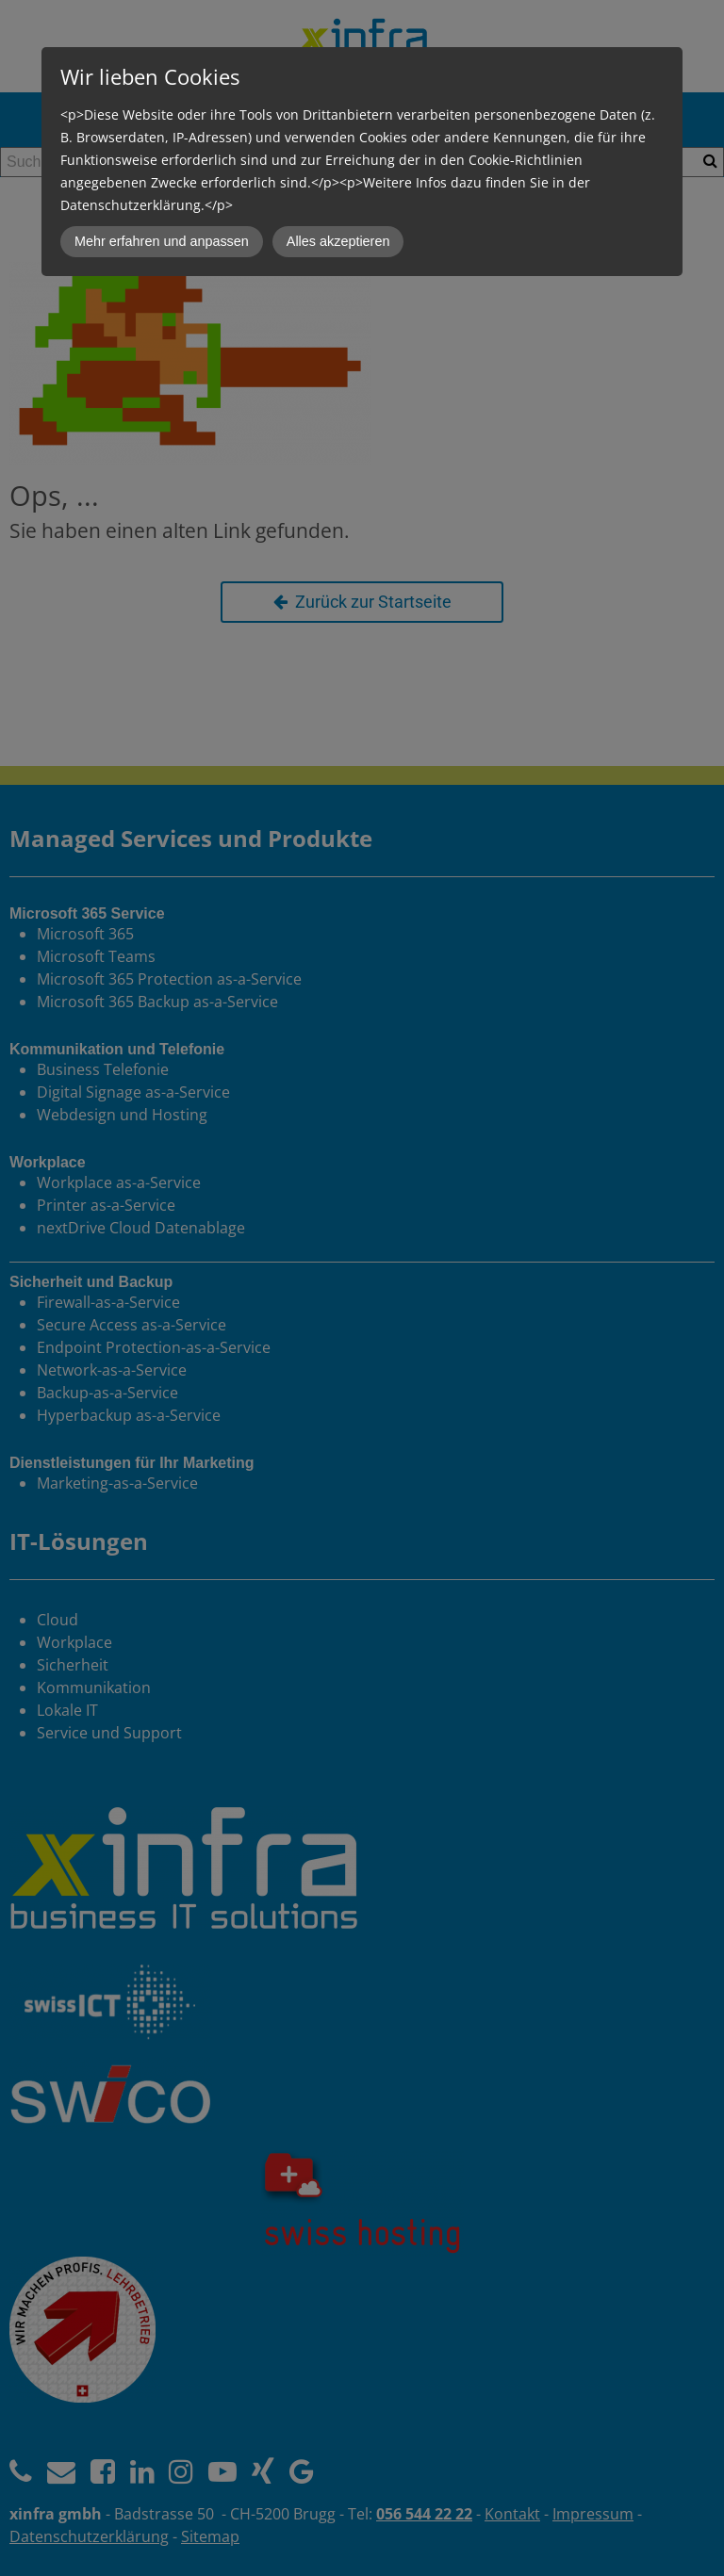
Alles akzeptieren (338, 241)
